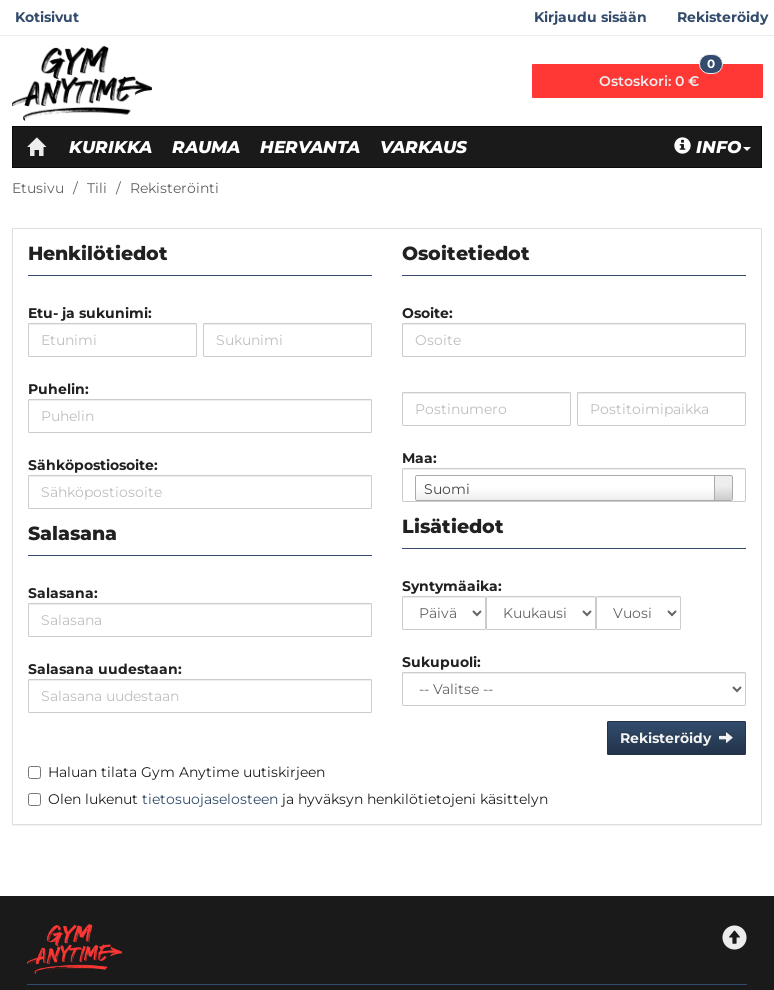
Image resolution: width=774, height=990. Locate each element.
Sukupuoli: (441, 662)
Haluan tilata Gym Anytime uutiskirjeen (186, 772)
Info (712, 147)
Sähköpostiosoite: (93, 465)
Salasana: (63, 593)
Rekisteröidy (722, 17)
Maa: (419, 458)
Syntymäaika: (452, 586)
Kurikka (110, 147)
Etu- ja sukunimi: (90, 313)
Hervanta (310, 147)
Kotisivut (47, 17)
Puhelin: (58, 389)
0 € (661, 77)
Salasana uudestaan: (105, 669)
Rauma (206, 147)
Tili (97, 188)
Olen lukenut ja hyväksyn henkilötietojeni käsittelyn (298, 799)
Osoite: (427, 313)
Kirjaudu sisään (590, 17)
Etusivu (38, 188)
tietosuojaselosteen (210, 799)
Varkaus (423, 147)
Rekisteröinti (174, 188)
